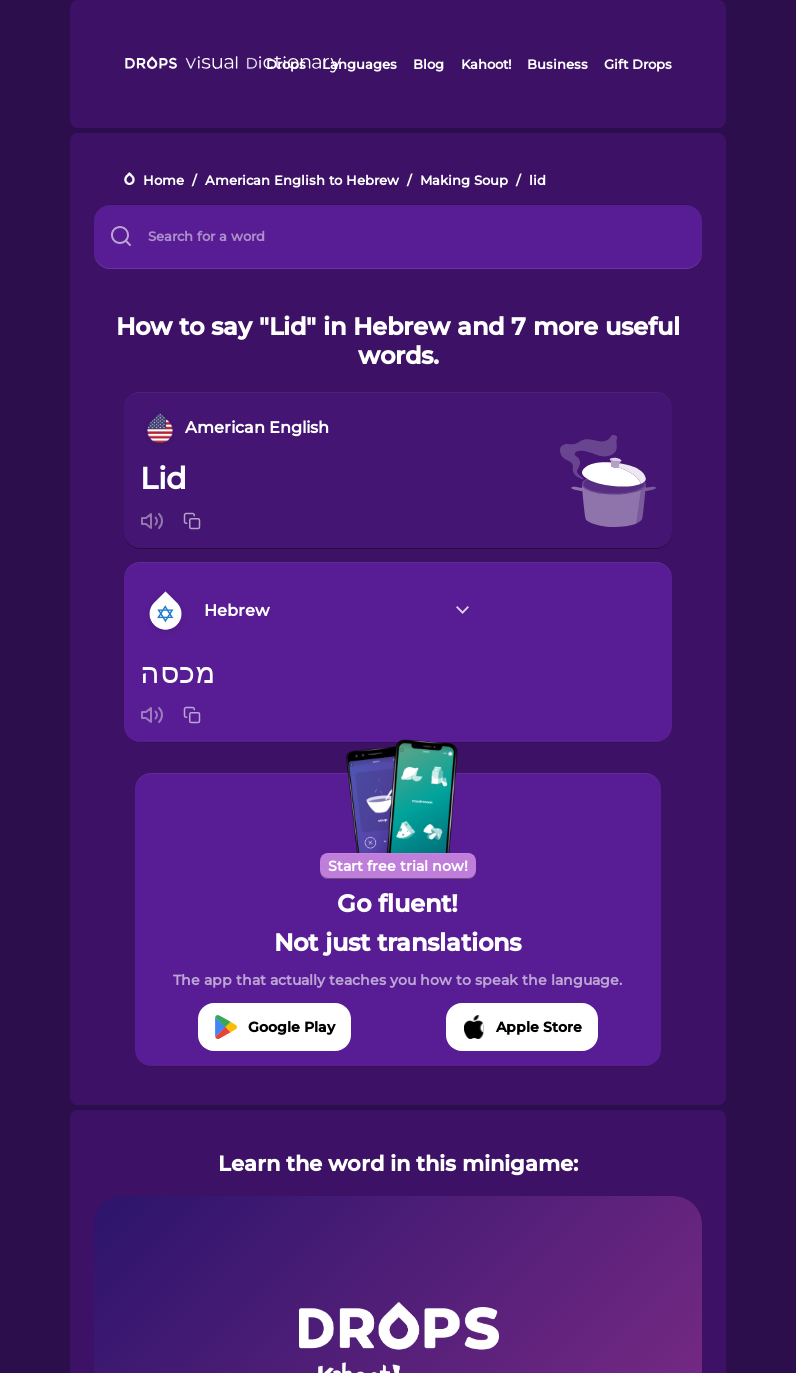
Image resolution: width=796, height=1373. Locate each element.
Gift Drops (638, 64)
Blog (428, 64)
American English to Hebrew (302, 180)
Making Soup (464, 180)
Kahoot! (486, 64)
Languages (359, 64)
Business (557, 64)
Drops (286, 64)
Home (163, 180)
